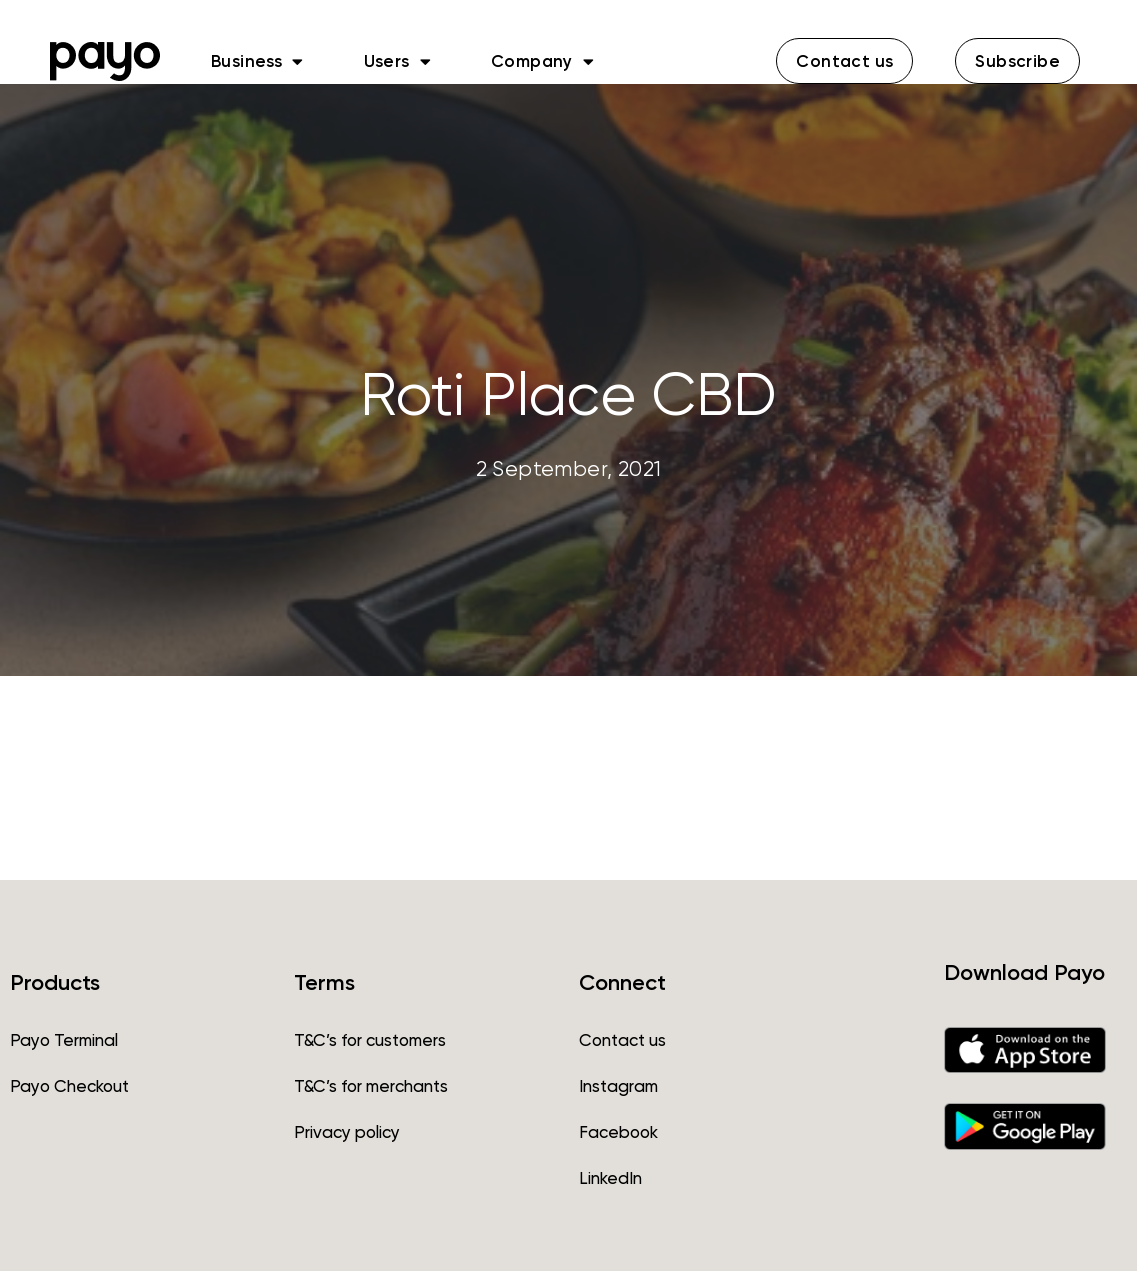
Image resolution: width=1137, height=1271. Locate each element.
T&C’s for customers (370, 1040)
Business (257, 61)
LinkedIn (610, 1178)
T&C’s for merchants (371, 1086)
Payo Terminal (64, 1040)
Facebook (618, 1132)
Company (542, 61)
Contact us (622, 1040)
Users (397, 61)
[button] (844, 61)
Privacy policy (347, 1132)
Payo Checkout (69, 1086)
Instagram (618, 1086)
